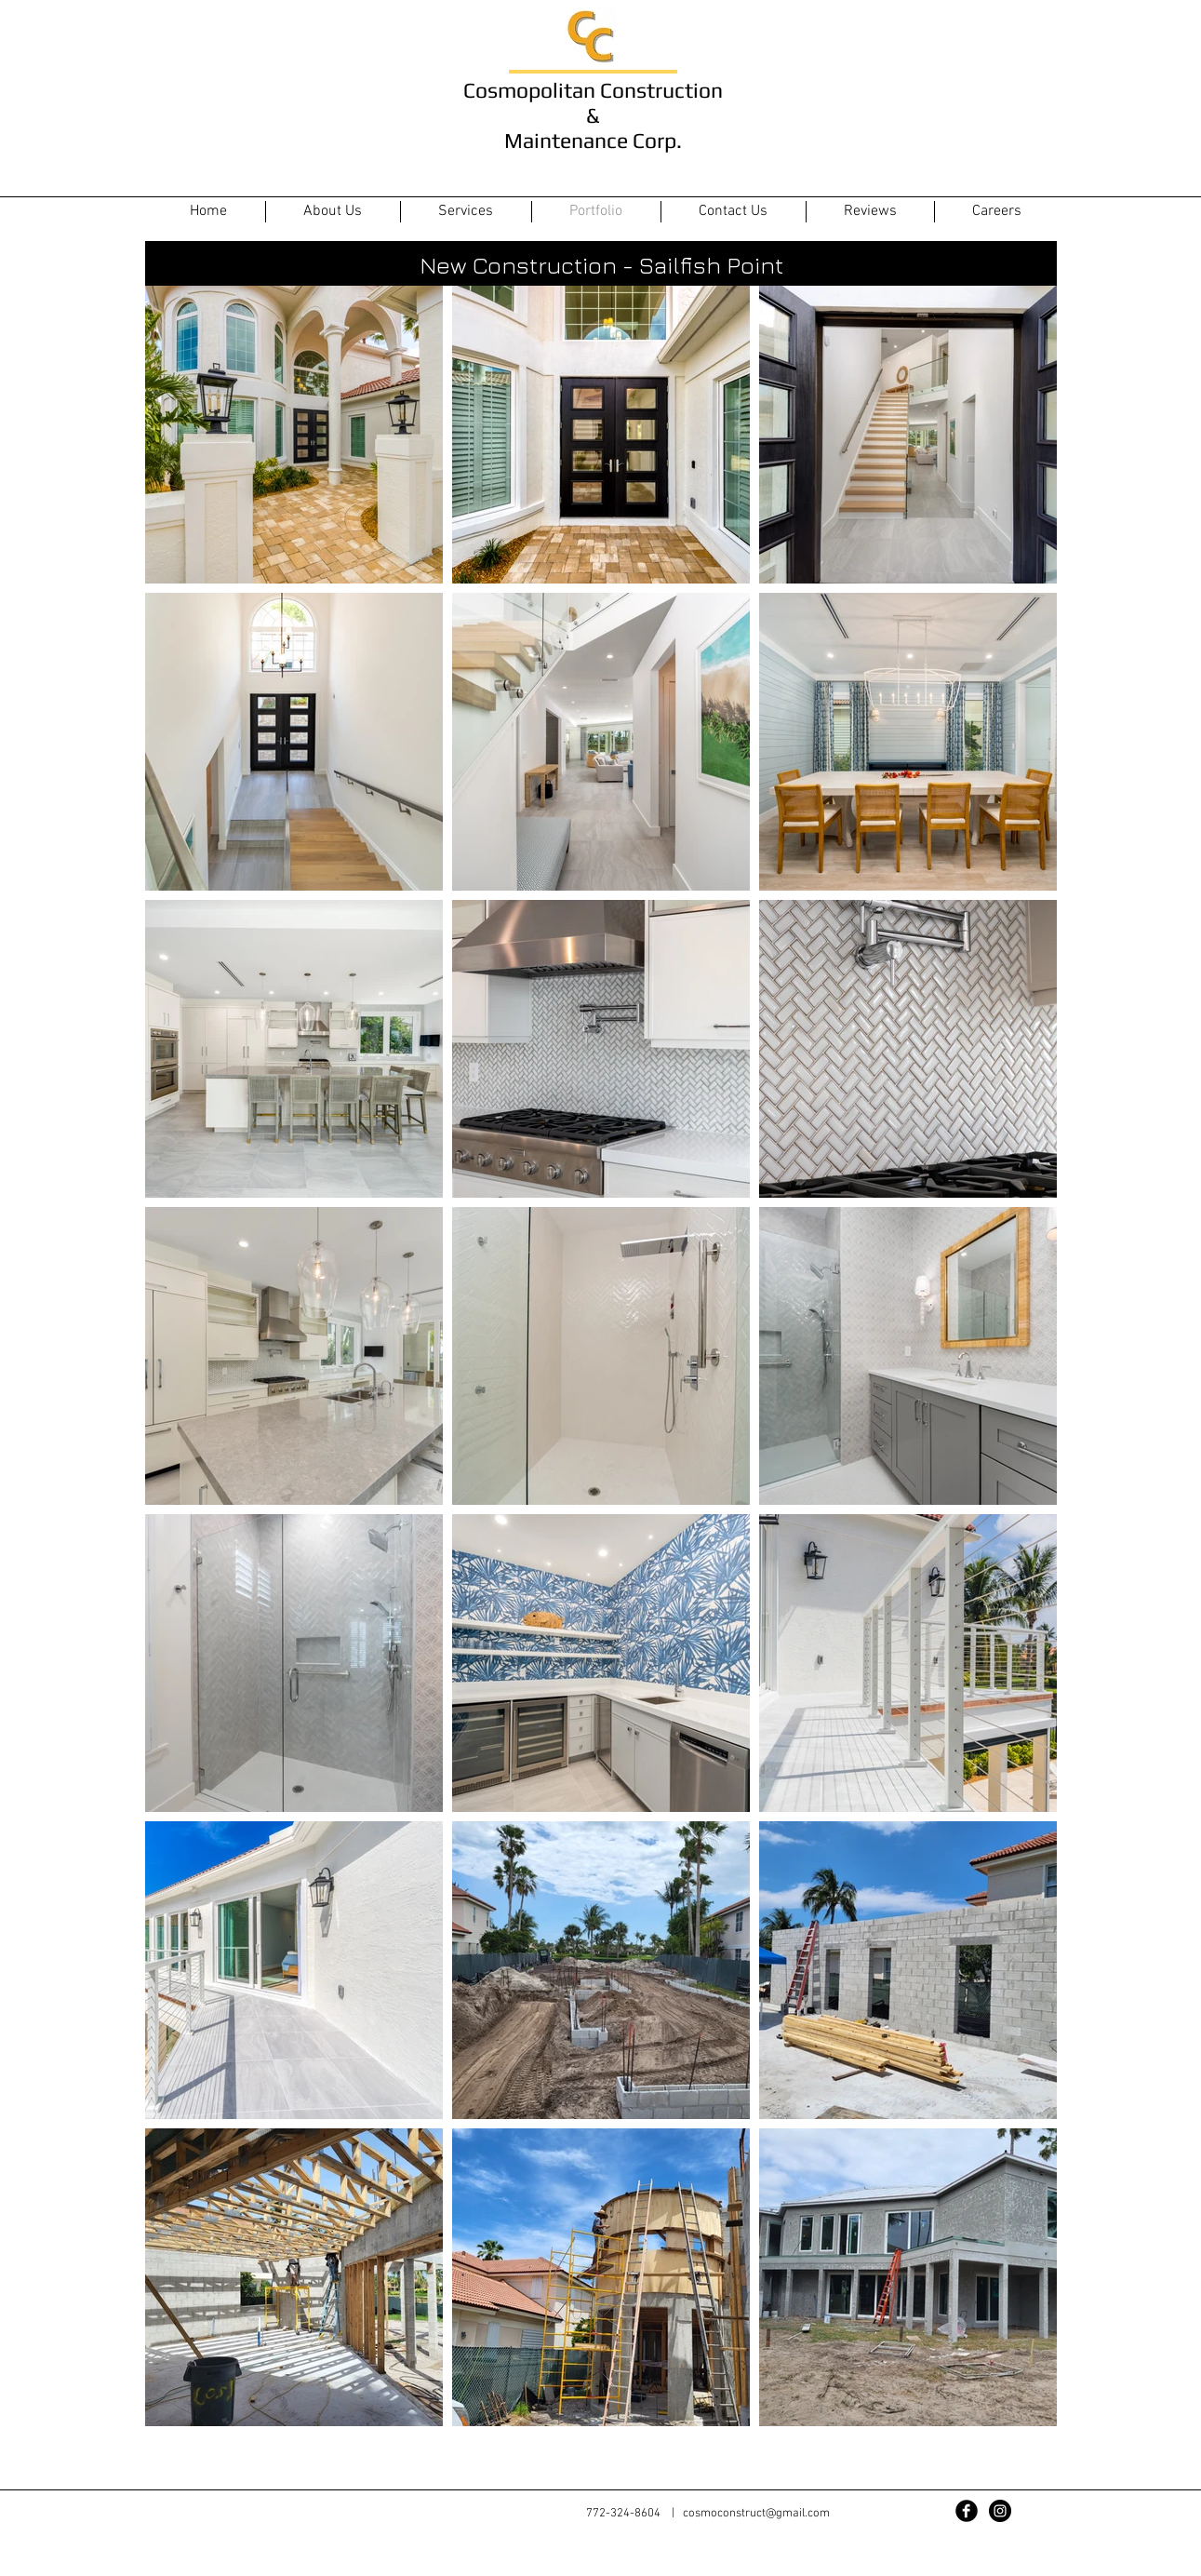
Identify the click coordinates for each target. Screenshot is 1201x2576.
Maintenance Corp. (593, 140)
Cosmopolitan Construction (593, 89)
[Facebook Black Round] (966, 2511)
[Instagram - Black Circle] (1000, 2511)
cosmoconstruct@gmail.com (756, 2513)
